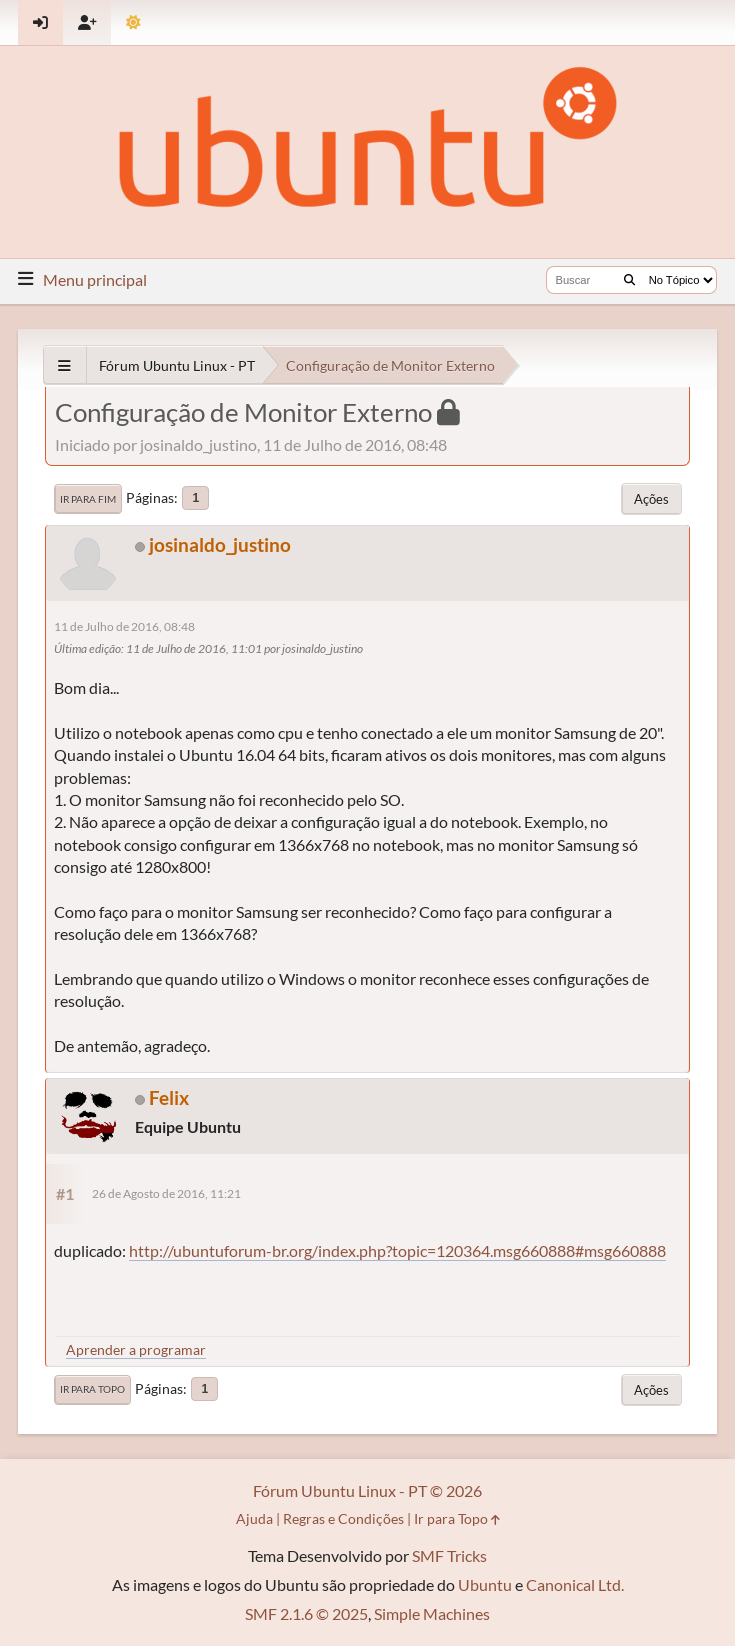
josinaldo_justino (220, 544)
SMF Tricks (449, 1555)
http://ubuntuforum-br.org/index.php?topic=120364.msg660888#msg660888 (397, 1250)
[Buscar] (629, 280)
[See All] (64, 365)
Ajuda (254, 1518)
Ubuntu (485, 1584)
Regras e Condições (343, 1518)
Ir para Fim (88, 499)
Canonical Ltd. (575, 1584)
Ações (651, 499)
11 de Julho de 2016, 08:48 (124, 626)
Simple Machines (432, 1613)
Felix (169, 1097)
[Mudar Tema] (133, 22)
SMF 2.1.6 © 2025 (306, 1613)
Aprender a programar (136, 1349)
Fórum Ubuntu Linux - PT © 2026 (367, 1490)
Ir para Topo (92, 1389)
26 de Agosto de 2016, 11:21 (166, 1193)
